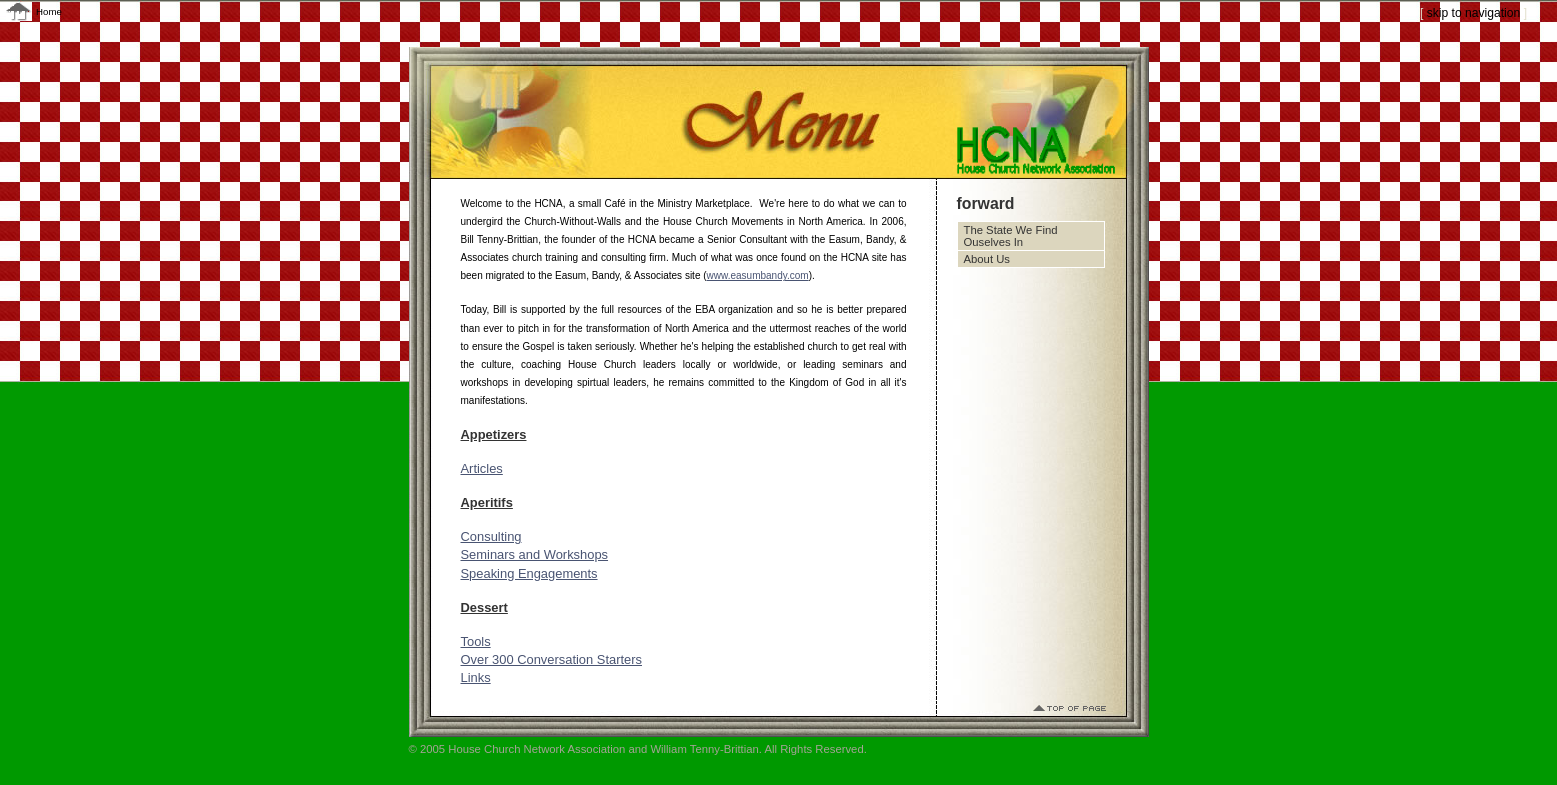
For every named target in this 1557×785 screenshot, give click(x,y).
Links (476, 677)
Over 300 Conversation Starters (552, 659)
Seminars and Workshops (535, 554)
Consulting (491, 536)
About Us (987, 259)
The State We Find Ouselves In (1011, 236)
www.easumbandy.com (758, 275)
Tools (476, 641)
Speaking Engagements (529, 573)
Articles (482, 468)
